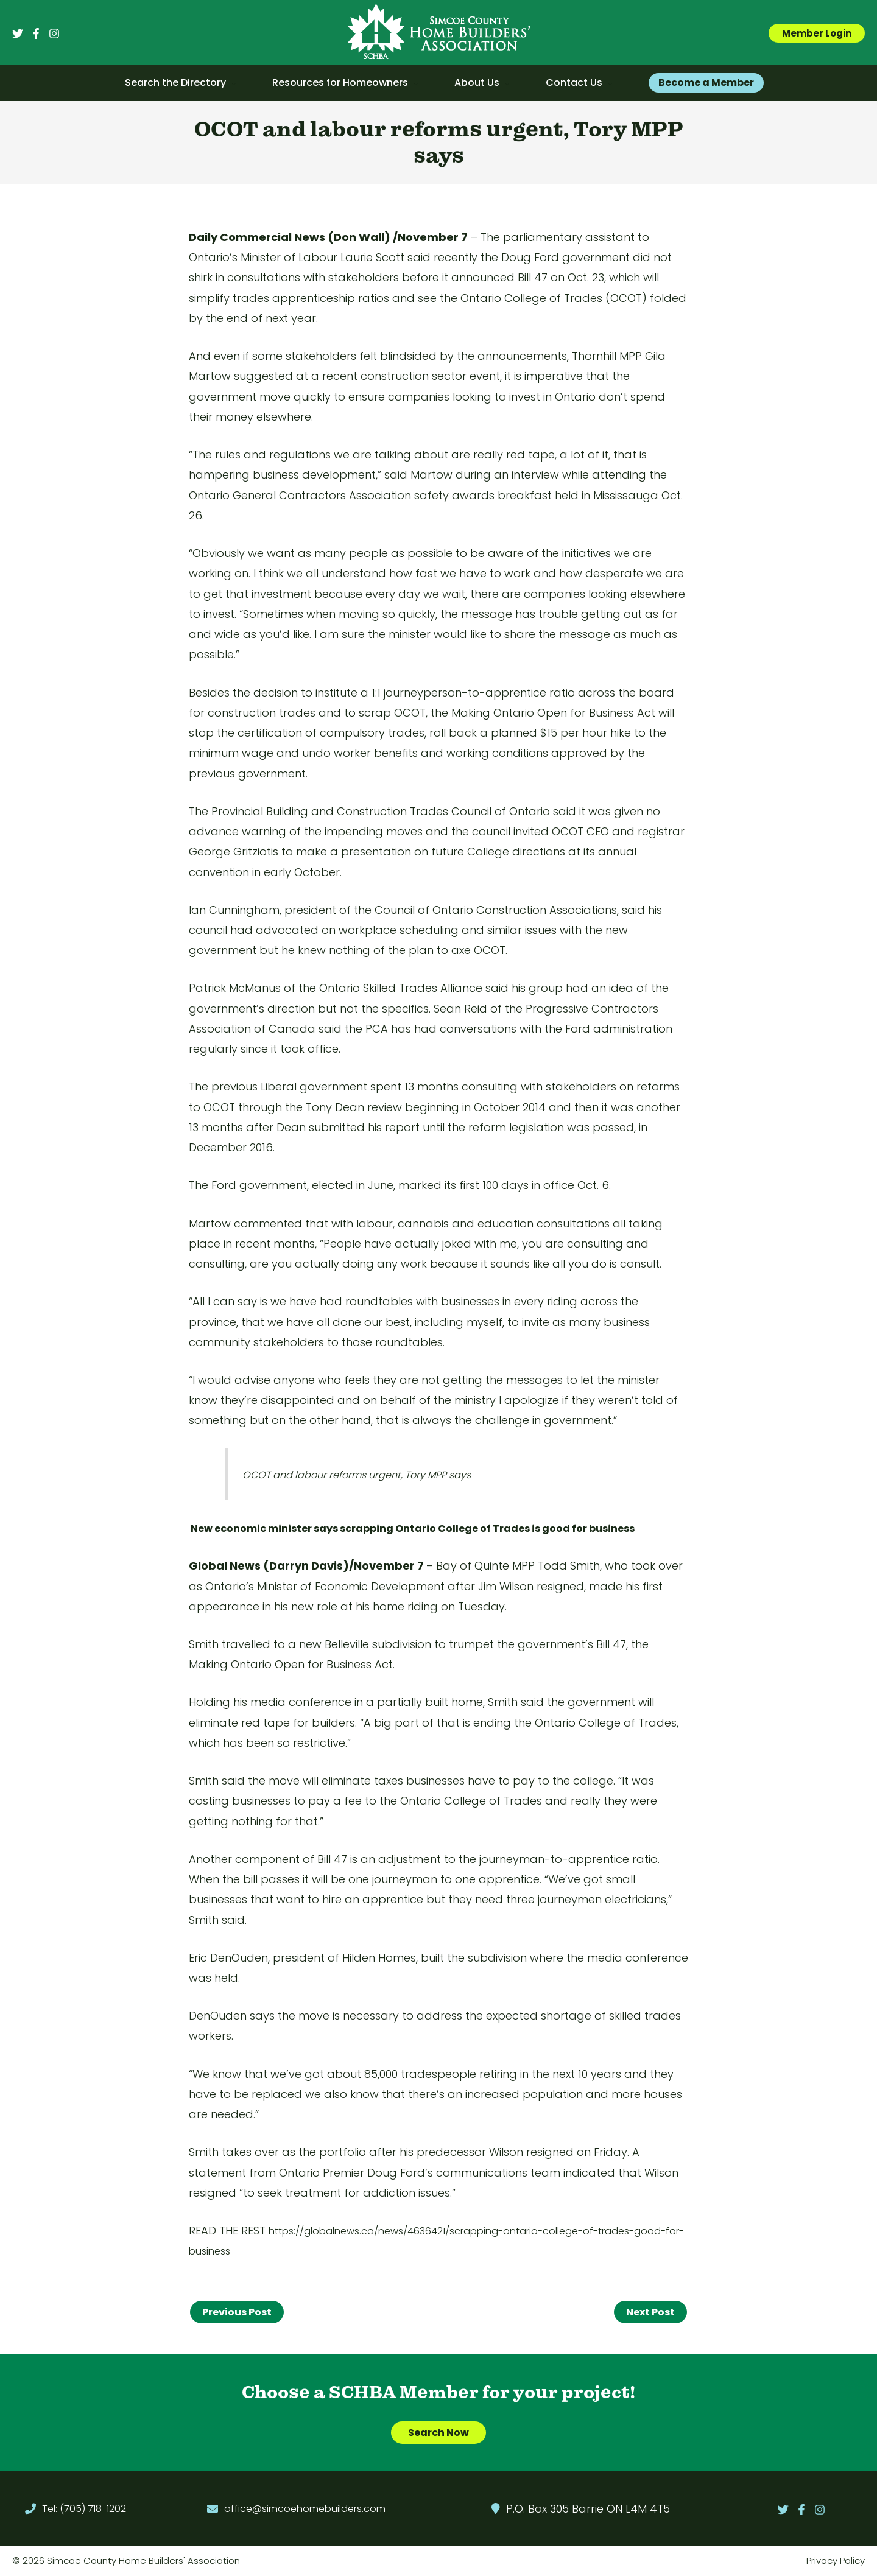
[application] (231, 83)
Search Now (438, 2433)
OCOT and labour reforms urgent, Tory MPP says (356, 1475)
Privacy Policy (835, 2561)
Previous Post (237, 2312)
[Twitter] (17, 33)
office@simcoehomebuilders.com (305, 2509)
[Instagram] (54, 33)
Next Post (650, 2312)
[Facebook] (35, 33)
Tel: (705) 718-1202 (84, 2509)
